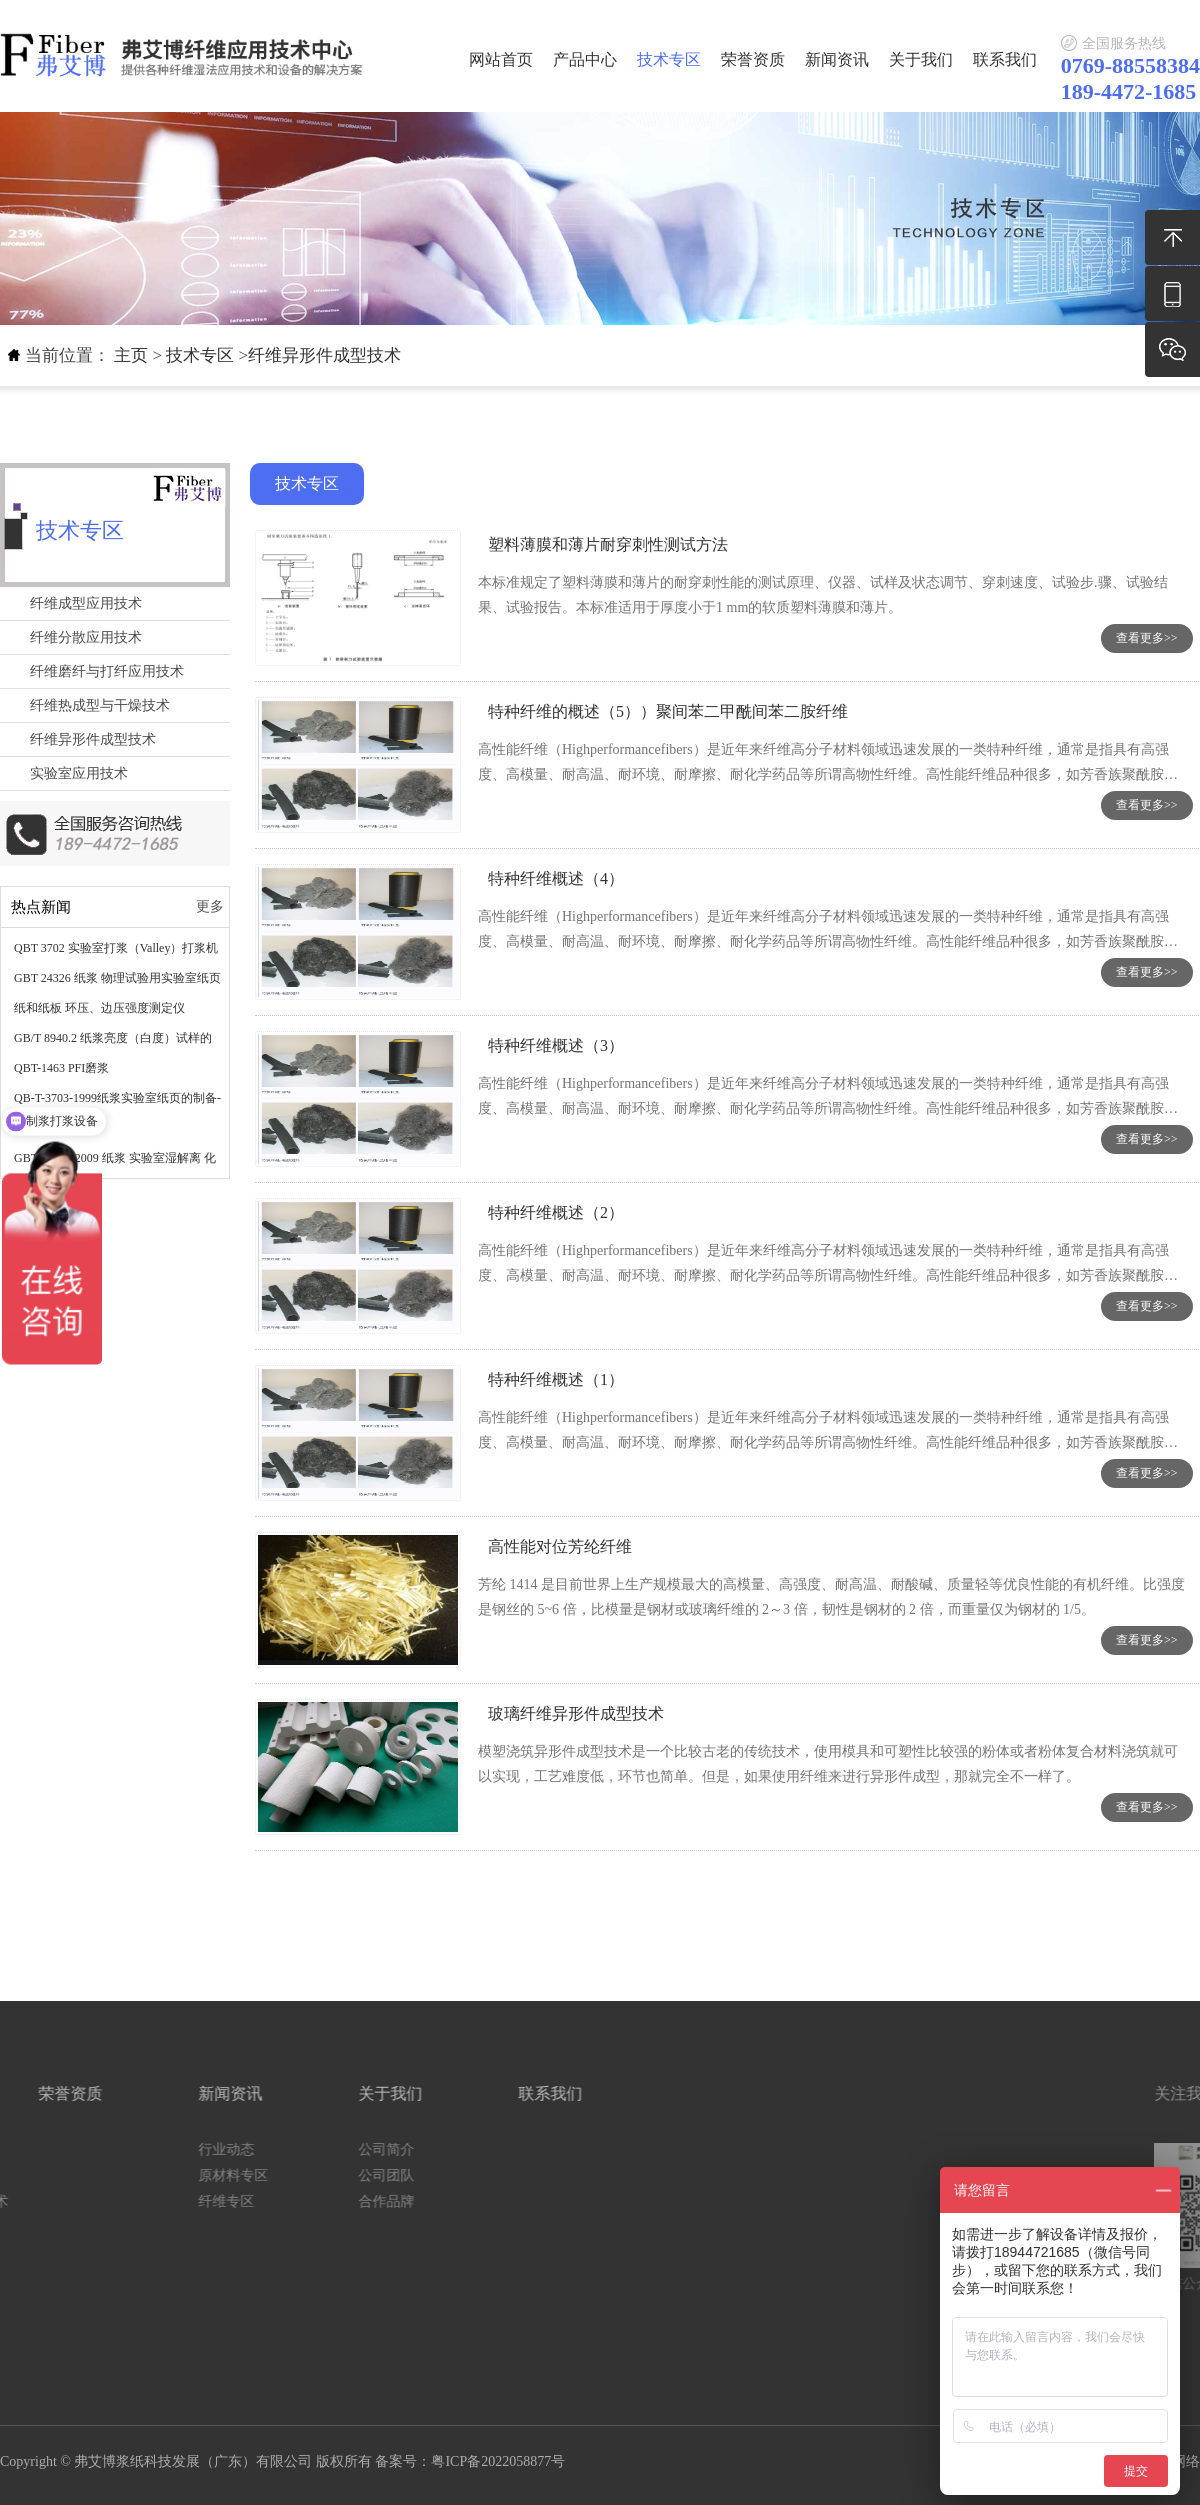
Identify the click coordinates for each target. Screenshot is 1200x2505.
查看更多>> (1147, 638)
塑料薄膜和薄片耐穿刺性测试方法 (608, 544)
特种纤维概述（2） (556, 1212)
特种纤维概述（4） (556, 878)
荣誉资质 (753, 59)
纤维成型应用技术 (86, 603)
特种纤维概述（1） (556, 1379)
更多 (210, 906)
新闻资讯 (837, 59)
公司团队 (150, 2175)
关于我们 (921, 59)
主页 (131, 355)
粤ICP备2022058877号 (498, 2461)
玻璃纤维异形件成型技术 (576, 1713)
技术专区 (669, 59)
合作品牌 (150, 2201)
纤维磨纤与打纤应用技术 (107, 671)
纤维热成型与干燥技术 (100, 705)
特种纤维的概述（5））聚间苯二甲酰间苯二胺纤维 (668, 711)
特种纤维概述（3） (556, 1045)
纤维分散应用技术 (86, 637)
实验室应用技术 (79, 773)
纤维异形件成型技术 (324, 355)
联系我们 (1005, 59)
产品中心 (585, 59)
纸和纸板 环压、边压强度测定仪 (99, 1008)
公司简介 (150, 2149)
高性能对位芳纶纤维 (560, 1546)
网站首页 (501, 59)
